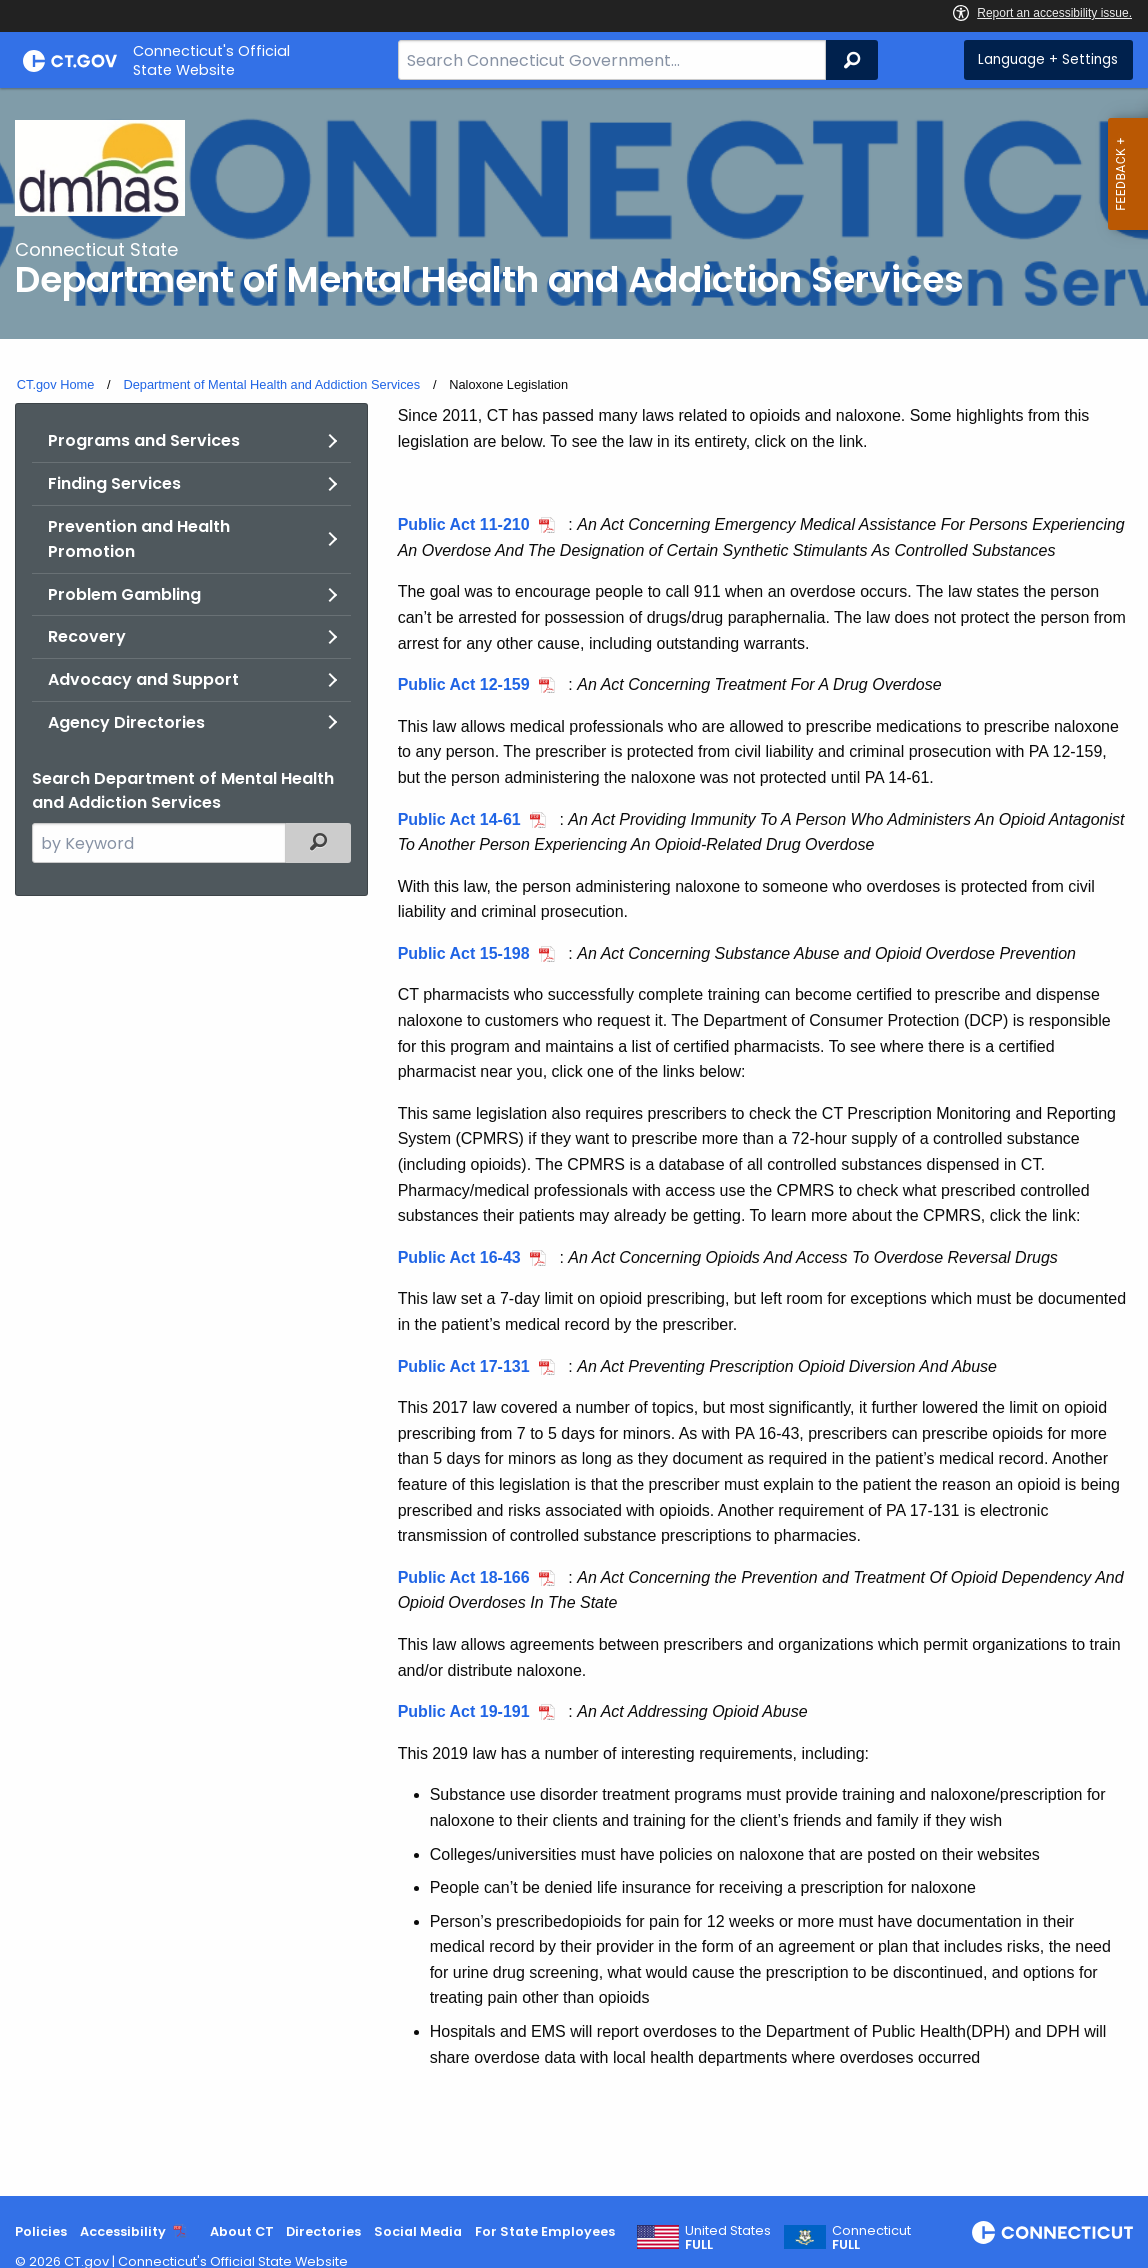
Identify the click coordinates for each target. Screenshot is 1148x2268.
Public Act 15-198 (464, 953)
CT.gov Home (56, 384)
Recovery (87, 636)
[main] (574, 1142)
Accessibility (123, 2231)
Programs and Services (144, 440)
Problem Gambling (124, 594)
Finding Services (114, 483)
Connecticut (871, 2238)
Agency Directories (126, 722)
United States (728, 2238)
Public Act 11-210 (464, 524)
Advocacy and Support (143, 679)
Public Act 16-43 (459, 1257)
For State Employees (545, 2231)
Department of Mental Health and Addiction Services (271, 384)
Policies (41, 2231)
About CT (242, 2231)
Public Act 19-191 (464, 1711)
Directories (323, 2231)
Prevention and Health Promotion (139, 539)
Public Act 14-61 (459, 819)
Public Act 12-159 (464, 684)
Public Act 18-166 (464, 1577)
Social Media (418, 2231)
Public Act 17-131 (464, 1366)
